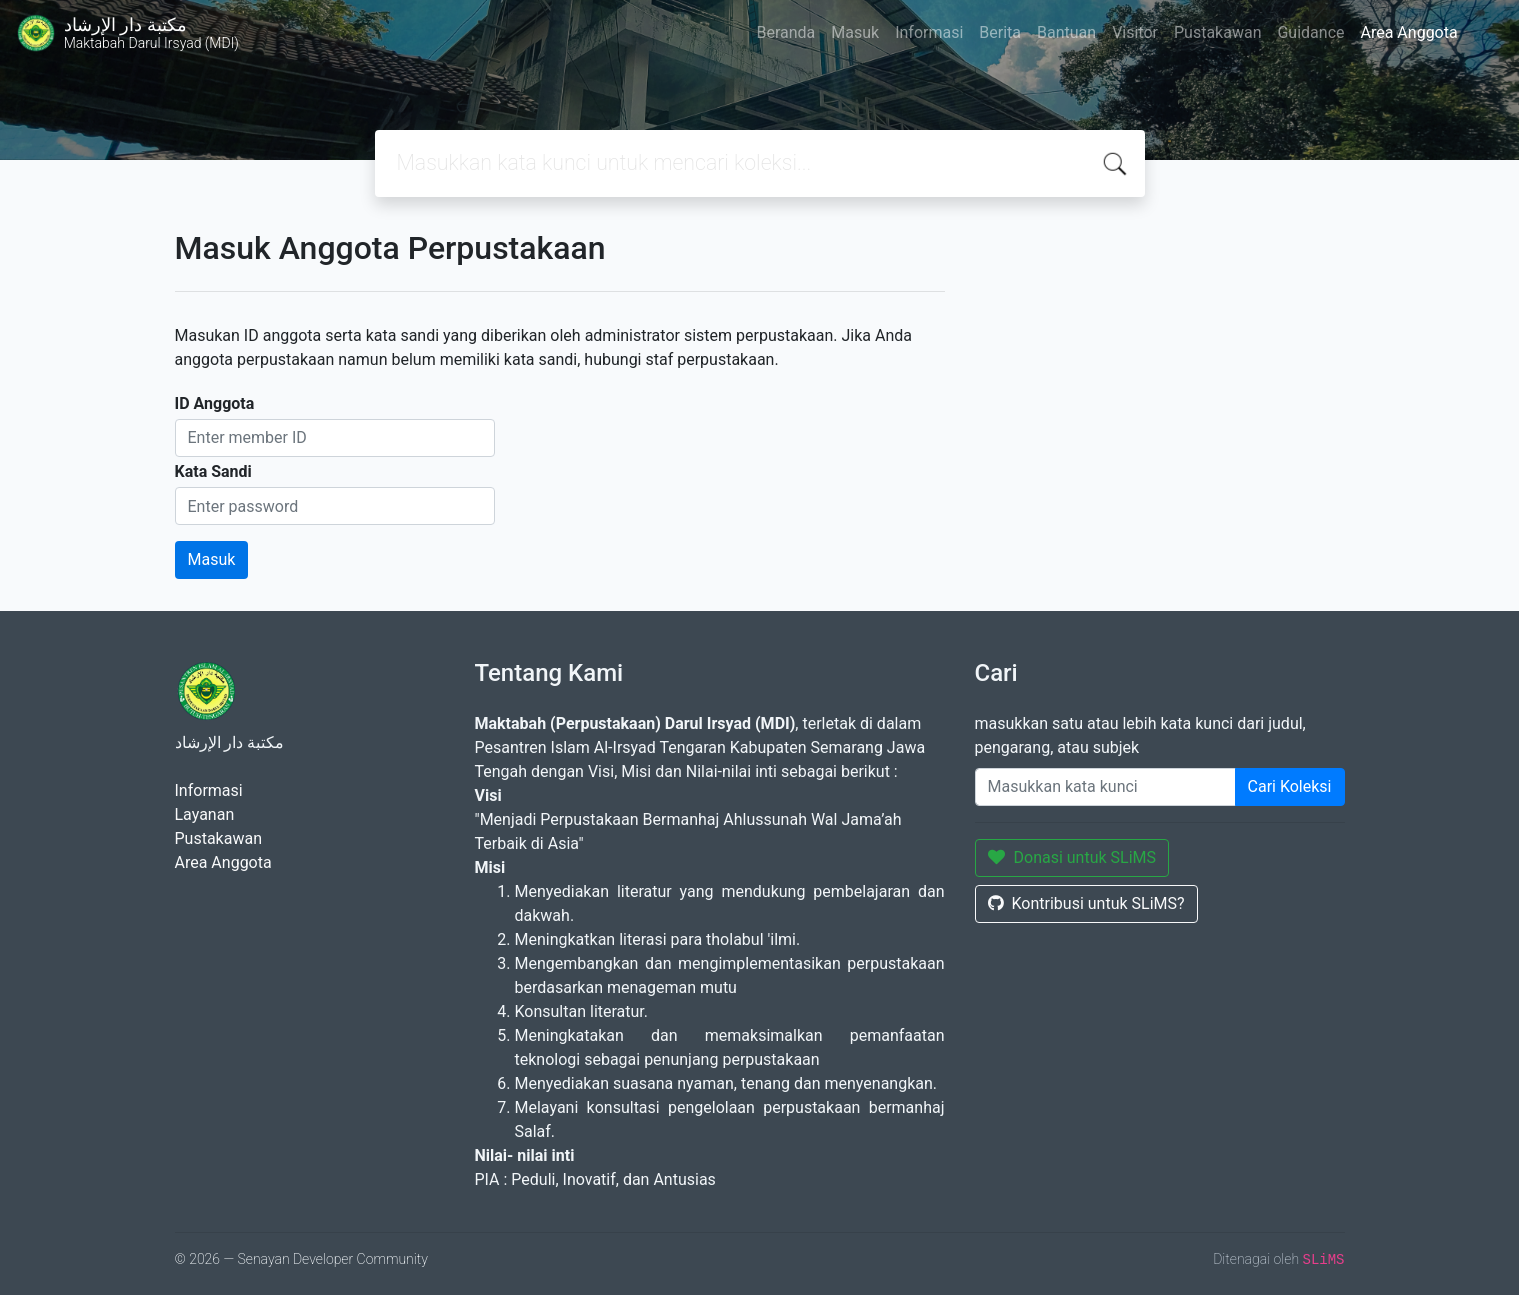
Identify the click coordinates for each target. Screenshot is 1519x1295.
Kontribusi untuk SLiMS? (1086, 903)
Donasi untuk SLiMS (1072, 857)
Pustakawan (1217, 32)
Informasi (929, 32)
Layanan (205, 814)
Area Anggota (1409, 32)
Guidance (1310, 32)
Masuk (855, 32)
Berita (1000, 32)
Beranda (785, 32)
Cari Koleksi (1290, 786)
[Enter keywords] (1105, 787)
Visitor (1135, 32)
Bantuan (1066, 32)
